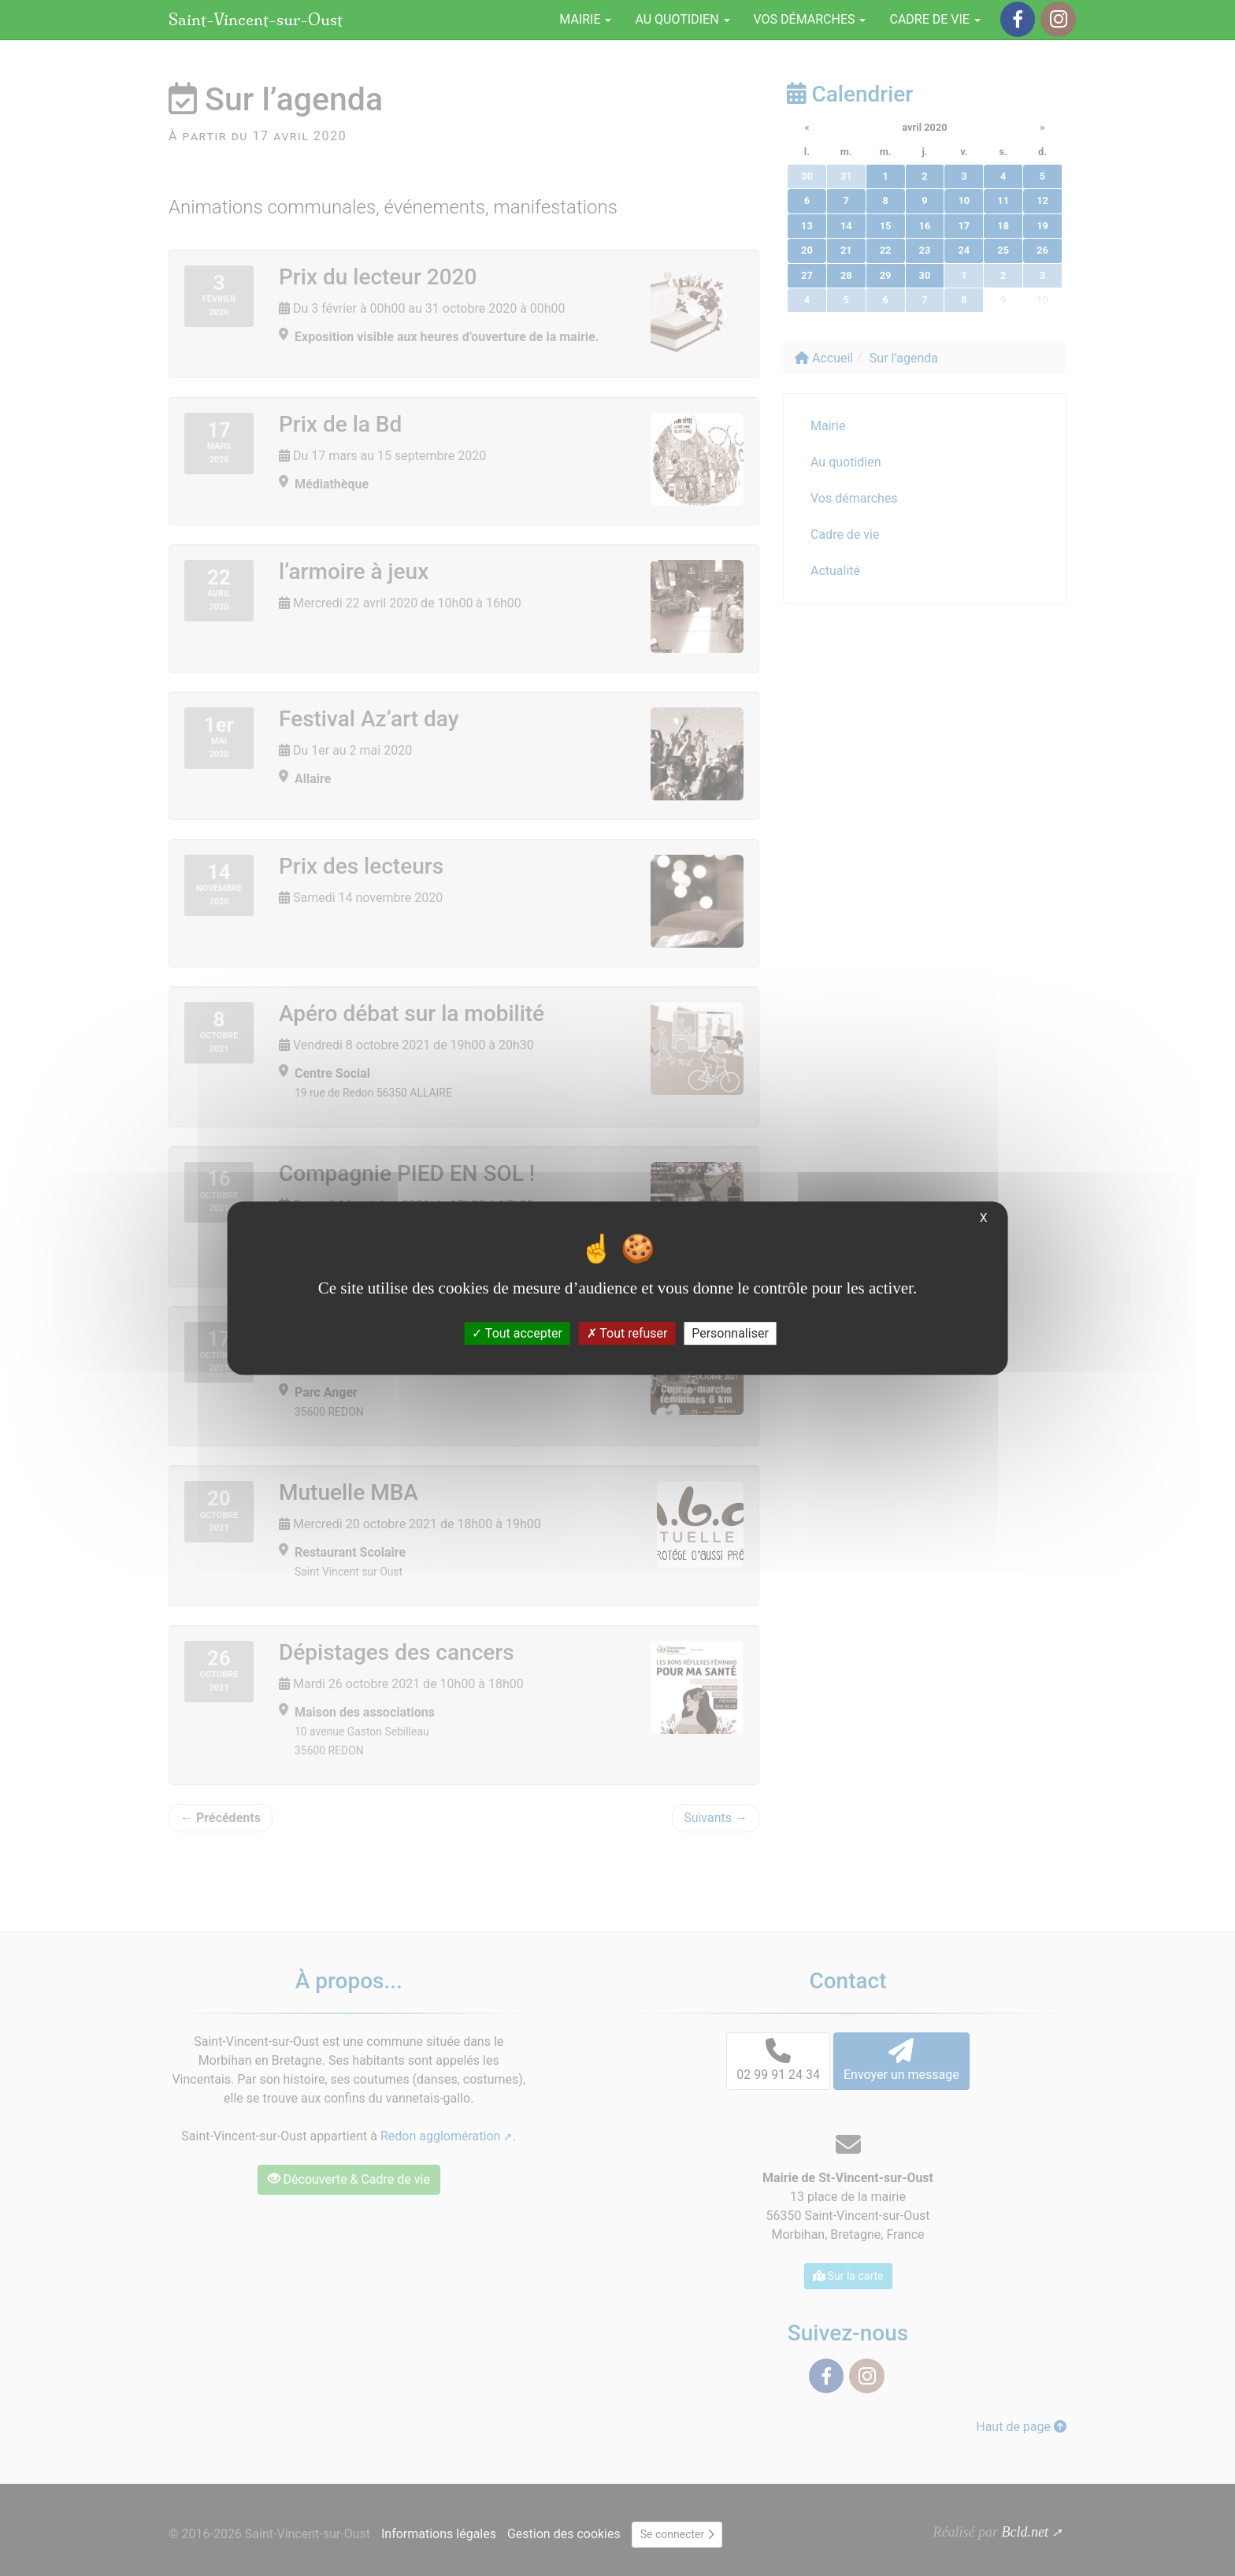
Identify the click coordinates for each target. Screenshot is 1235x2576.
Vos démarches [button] (810, 19)
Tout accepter (517, 1333)
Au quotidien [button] (682, 19)
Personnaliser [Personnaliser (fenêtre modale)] (730, 1333)
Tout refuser (627, 1333)
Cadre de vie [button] (934, 19)
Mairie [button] (585, 19)
